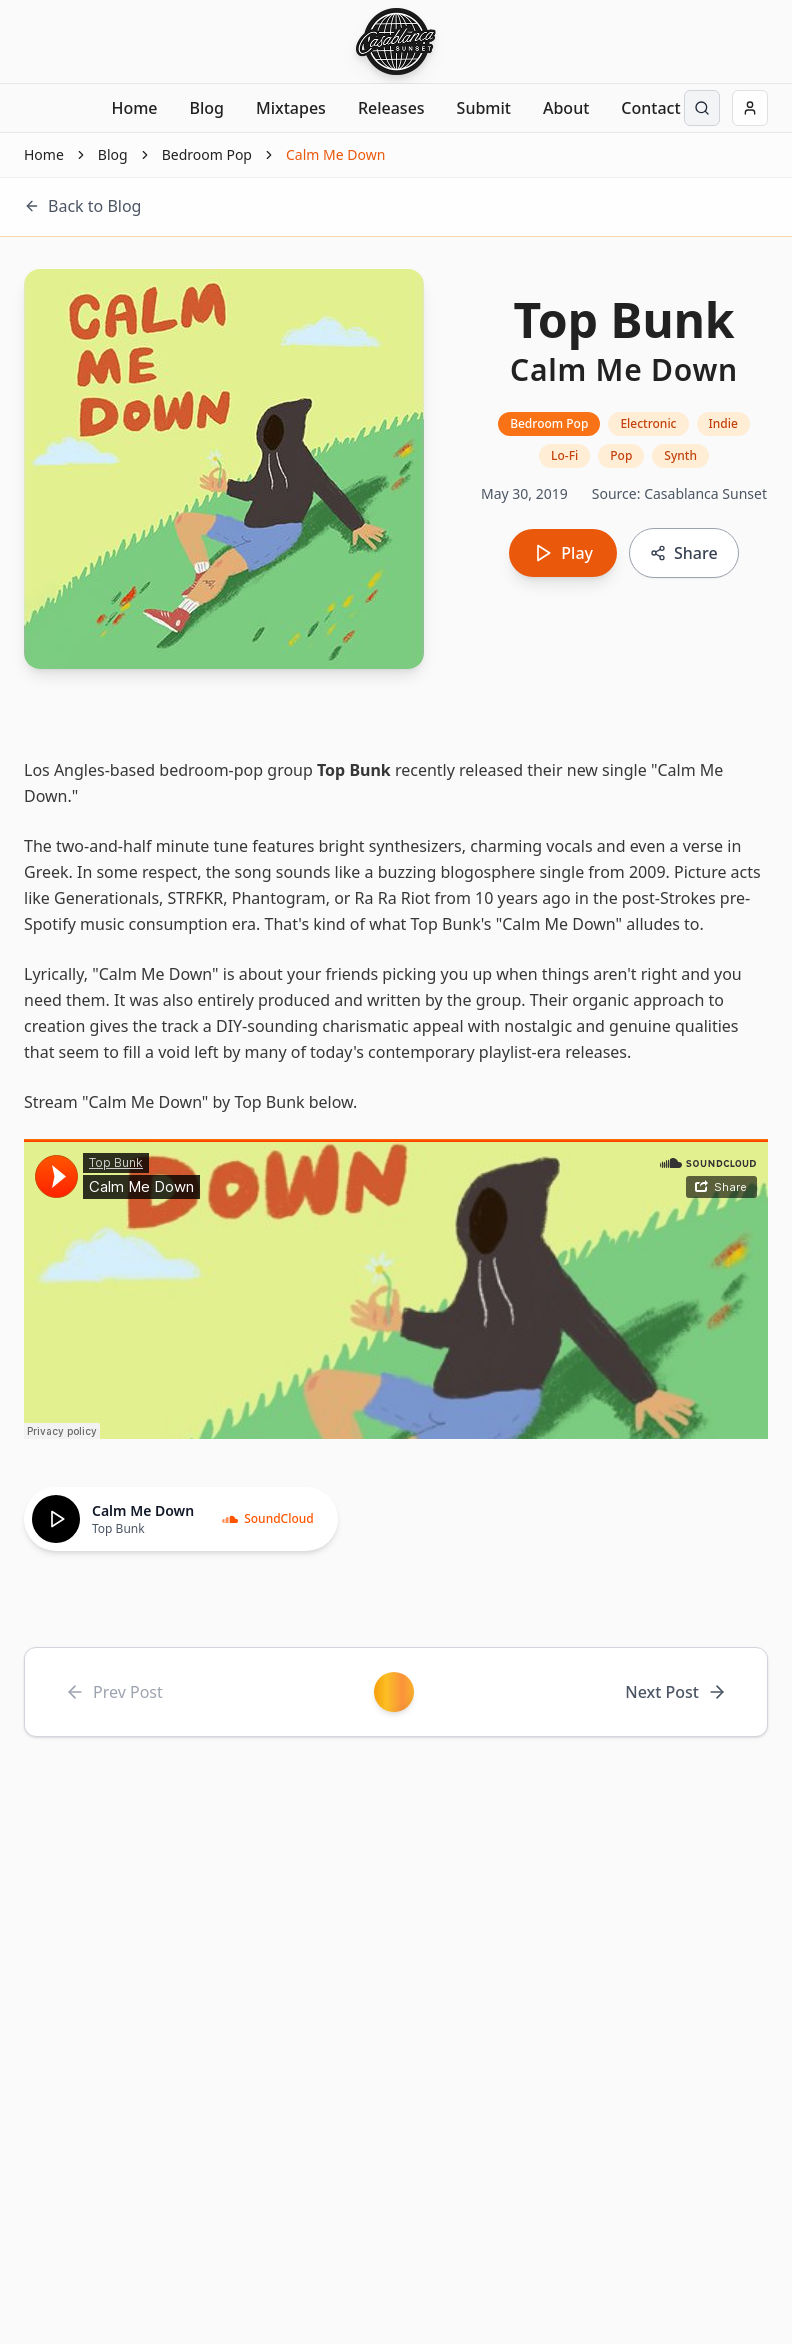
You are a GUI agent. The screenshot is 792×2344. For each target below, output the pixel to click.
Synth (680, 455)
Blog (207, 108)
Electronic (648, 423)
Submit (484, 108)
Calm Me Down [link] (335, 154)
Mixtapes (291, 108)
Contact (650, 108)
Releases (391, 108)
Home (134, 108)
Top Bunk (354, 770)
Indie (723, 423)
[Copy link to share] (684, 553)
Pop (621, 455)
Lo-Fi (564, 455)
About (566, 108)
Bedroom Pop (207, 154)
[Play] (56, 1519)
